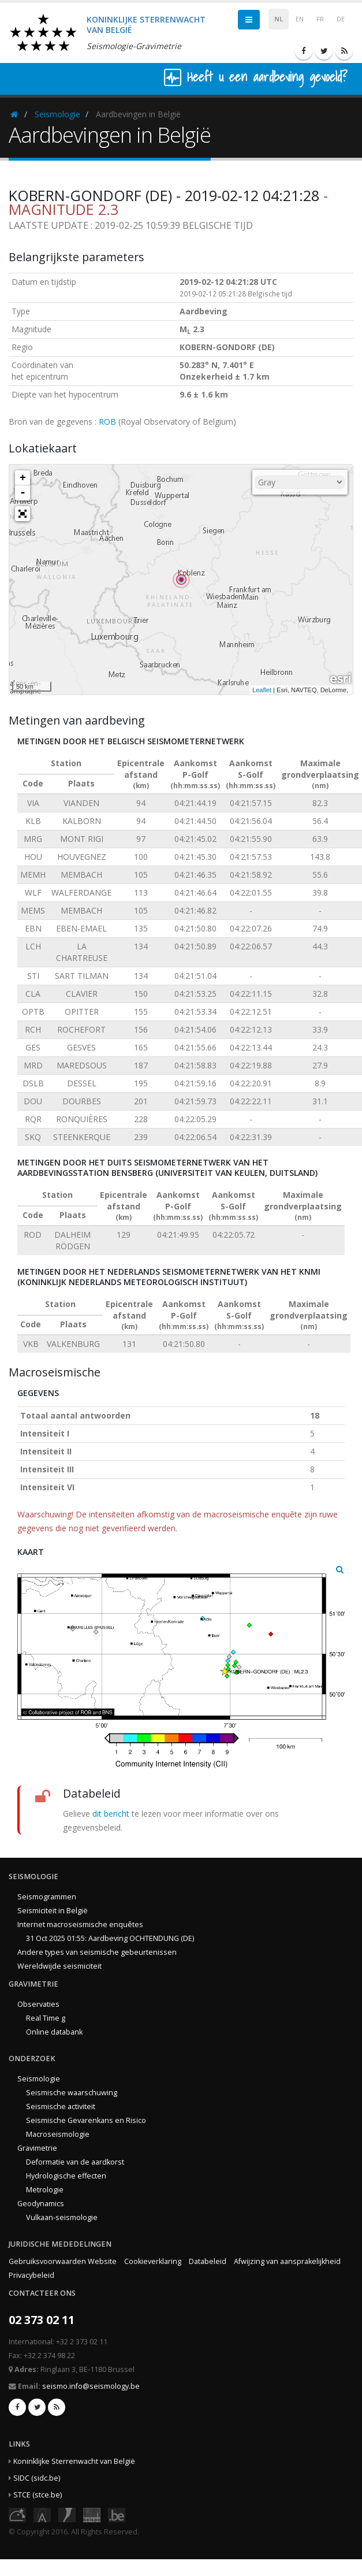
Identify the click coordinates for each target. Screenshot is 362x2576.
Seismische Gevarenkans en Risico (86, 2120)
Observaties (38, 2004)
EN (300, 19)
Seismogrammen (46, 1897)
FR (320, 19)
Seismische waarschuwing (71, 2093)
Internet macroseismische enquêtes (80, 1924)
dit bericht (110, 1813)
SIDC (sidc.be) (36, 2478)
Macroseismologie (57, 2134)
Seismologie (57, 114)
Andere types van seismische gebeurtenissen (97, 1952)
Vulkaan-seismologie (62, 2217)
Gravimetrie (37, 2148)
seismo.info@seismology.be (91, 2386)
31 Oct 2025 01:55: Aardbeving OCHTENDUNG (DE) (110, 1938)
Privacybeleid (31, 2275)
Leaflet (261, 689)
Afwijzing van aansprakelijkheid (287, 2261)
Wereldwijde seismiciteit (59, 1966)
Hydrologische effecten (66, 2176)
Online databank (54, 2032)
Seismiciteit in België (52, 1911)
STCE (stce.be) (37, 2495)
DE (341, 19)
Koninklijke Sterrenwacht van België (74, 2461)
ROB (107, 421)
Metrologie (45, 2190)
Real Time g (45, 2018)
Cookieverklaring (152, 2261)
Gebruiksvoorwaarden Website (63, 2261)
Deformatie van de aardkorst (75, 2162)
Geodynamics (40, 2203)
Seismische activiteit (60, 2106)
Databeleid (207, 2261)
